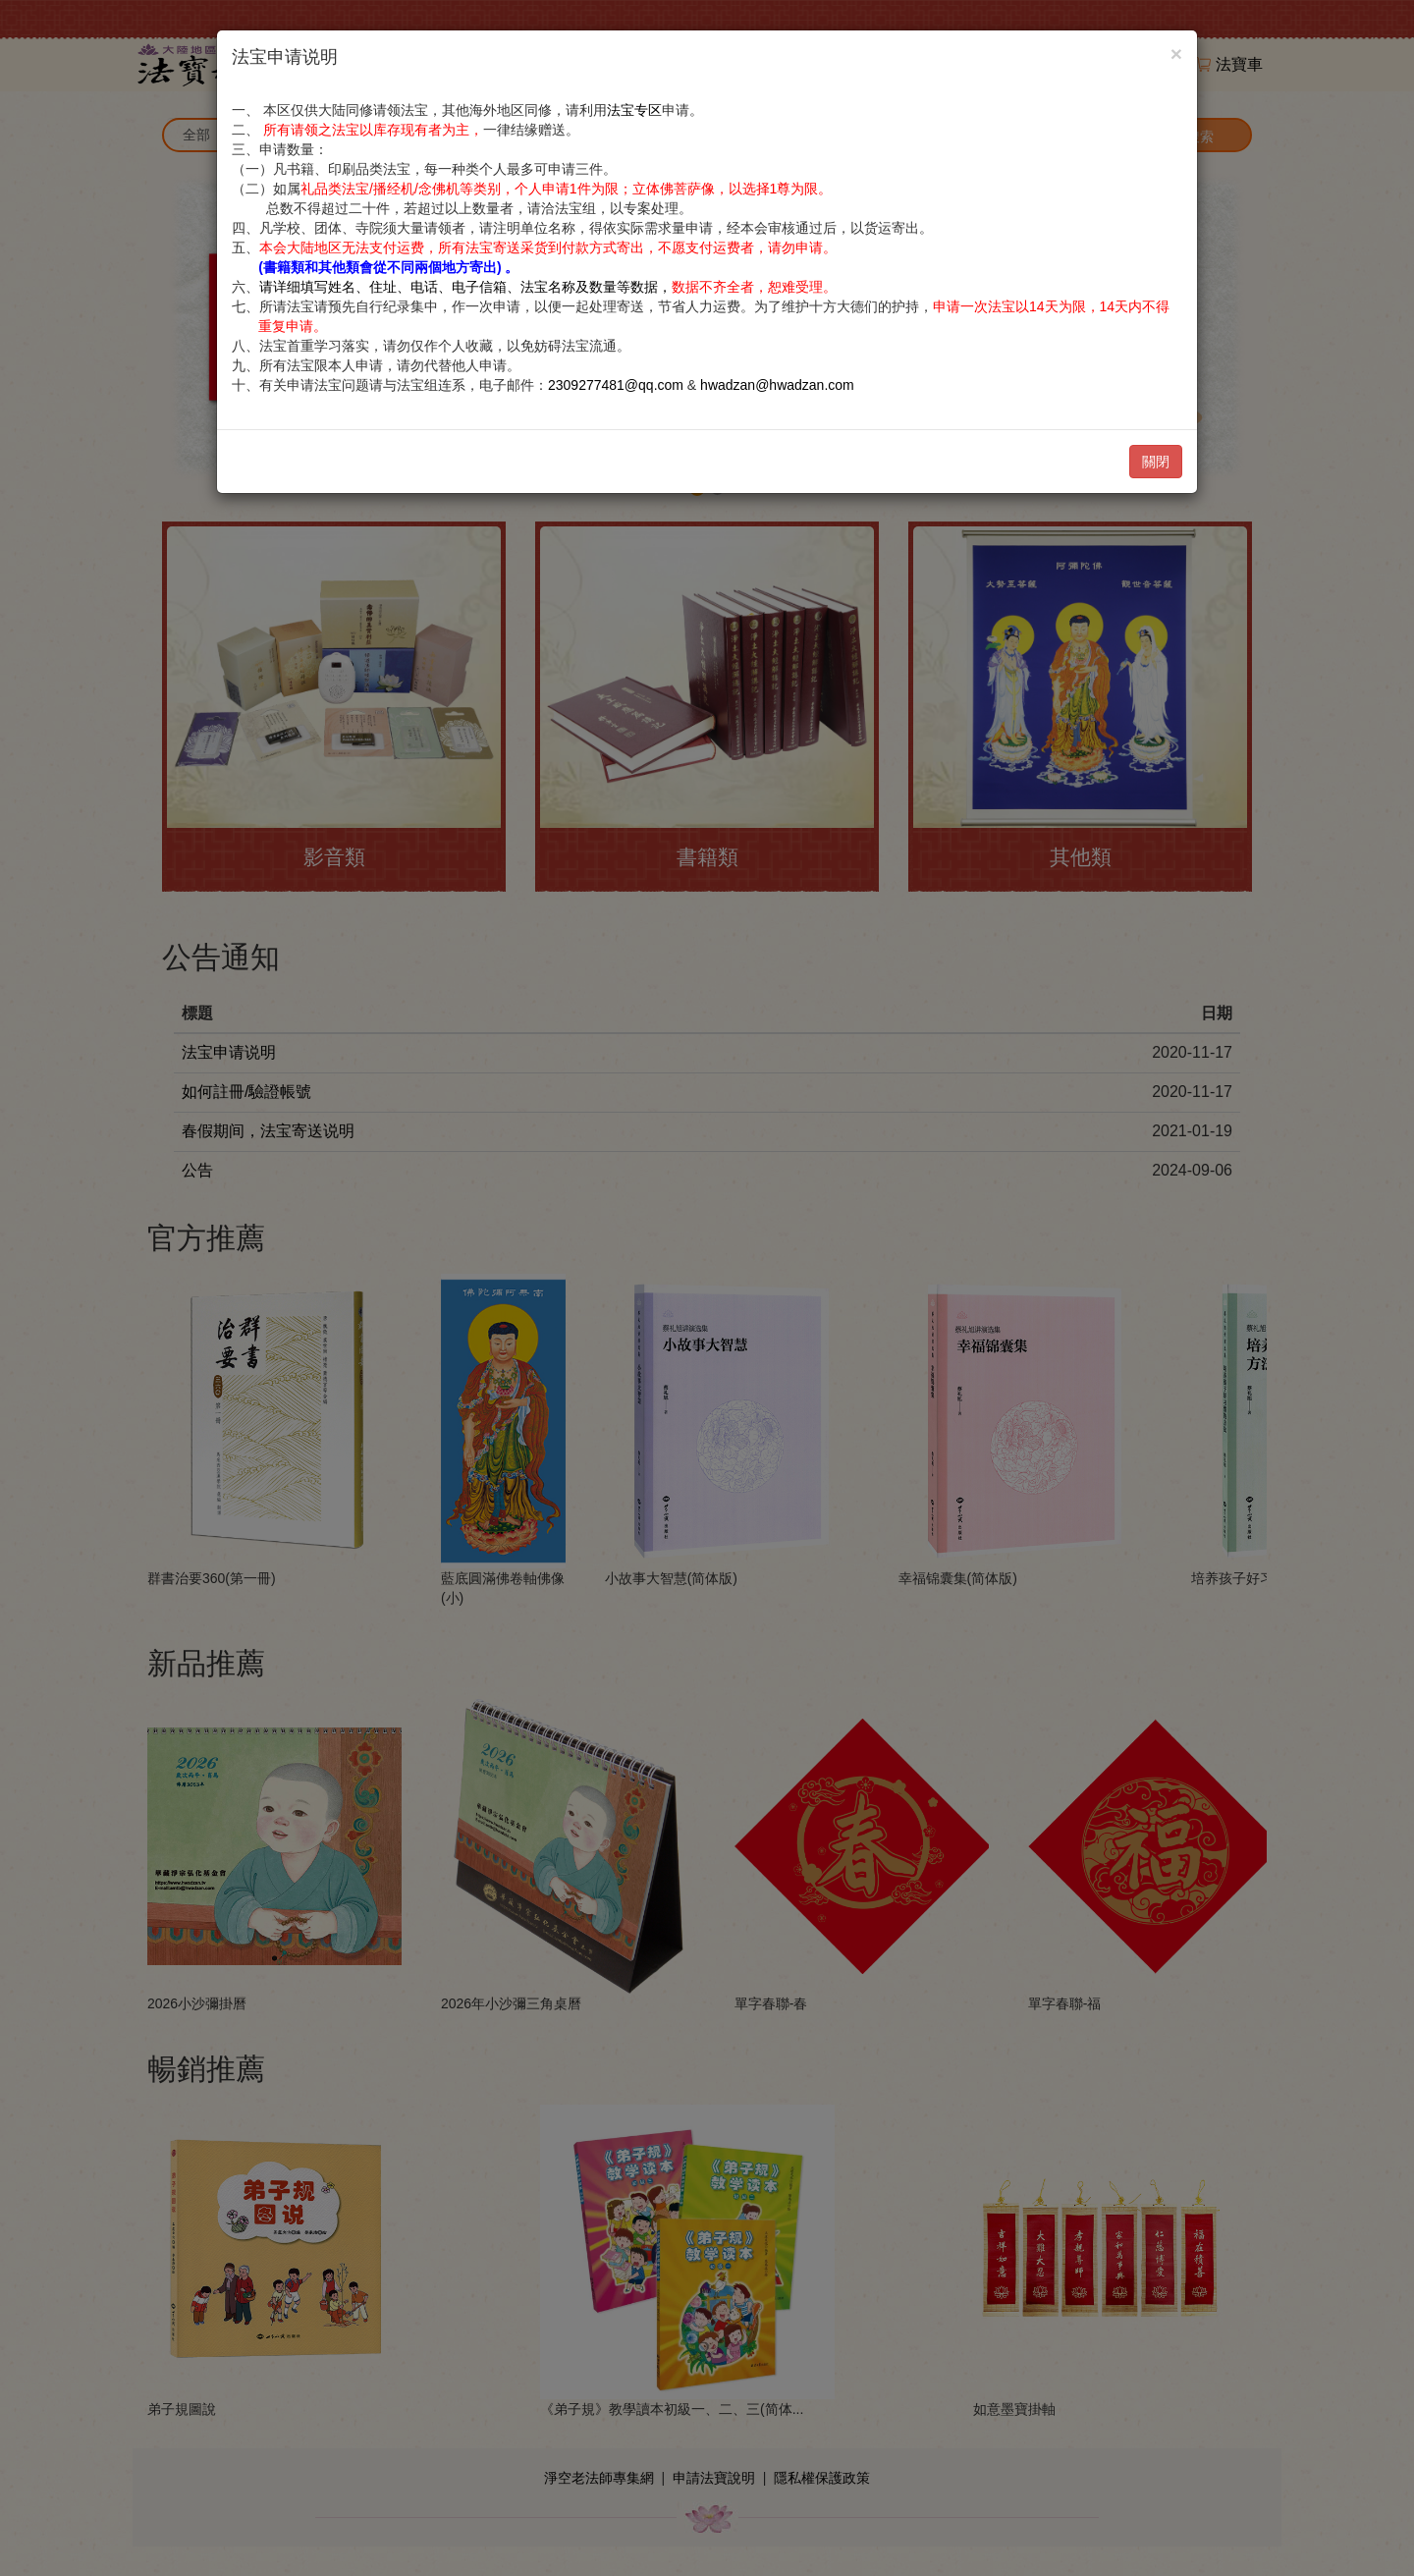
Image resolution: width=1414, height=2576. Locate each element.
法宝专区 (634, 110)
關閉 (1155, 461)
